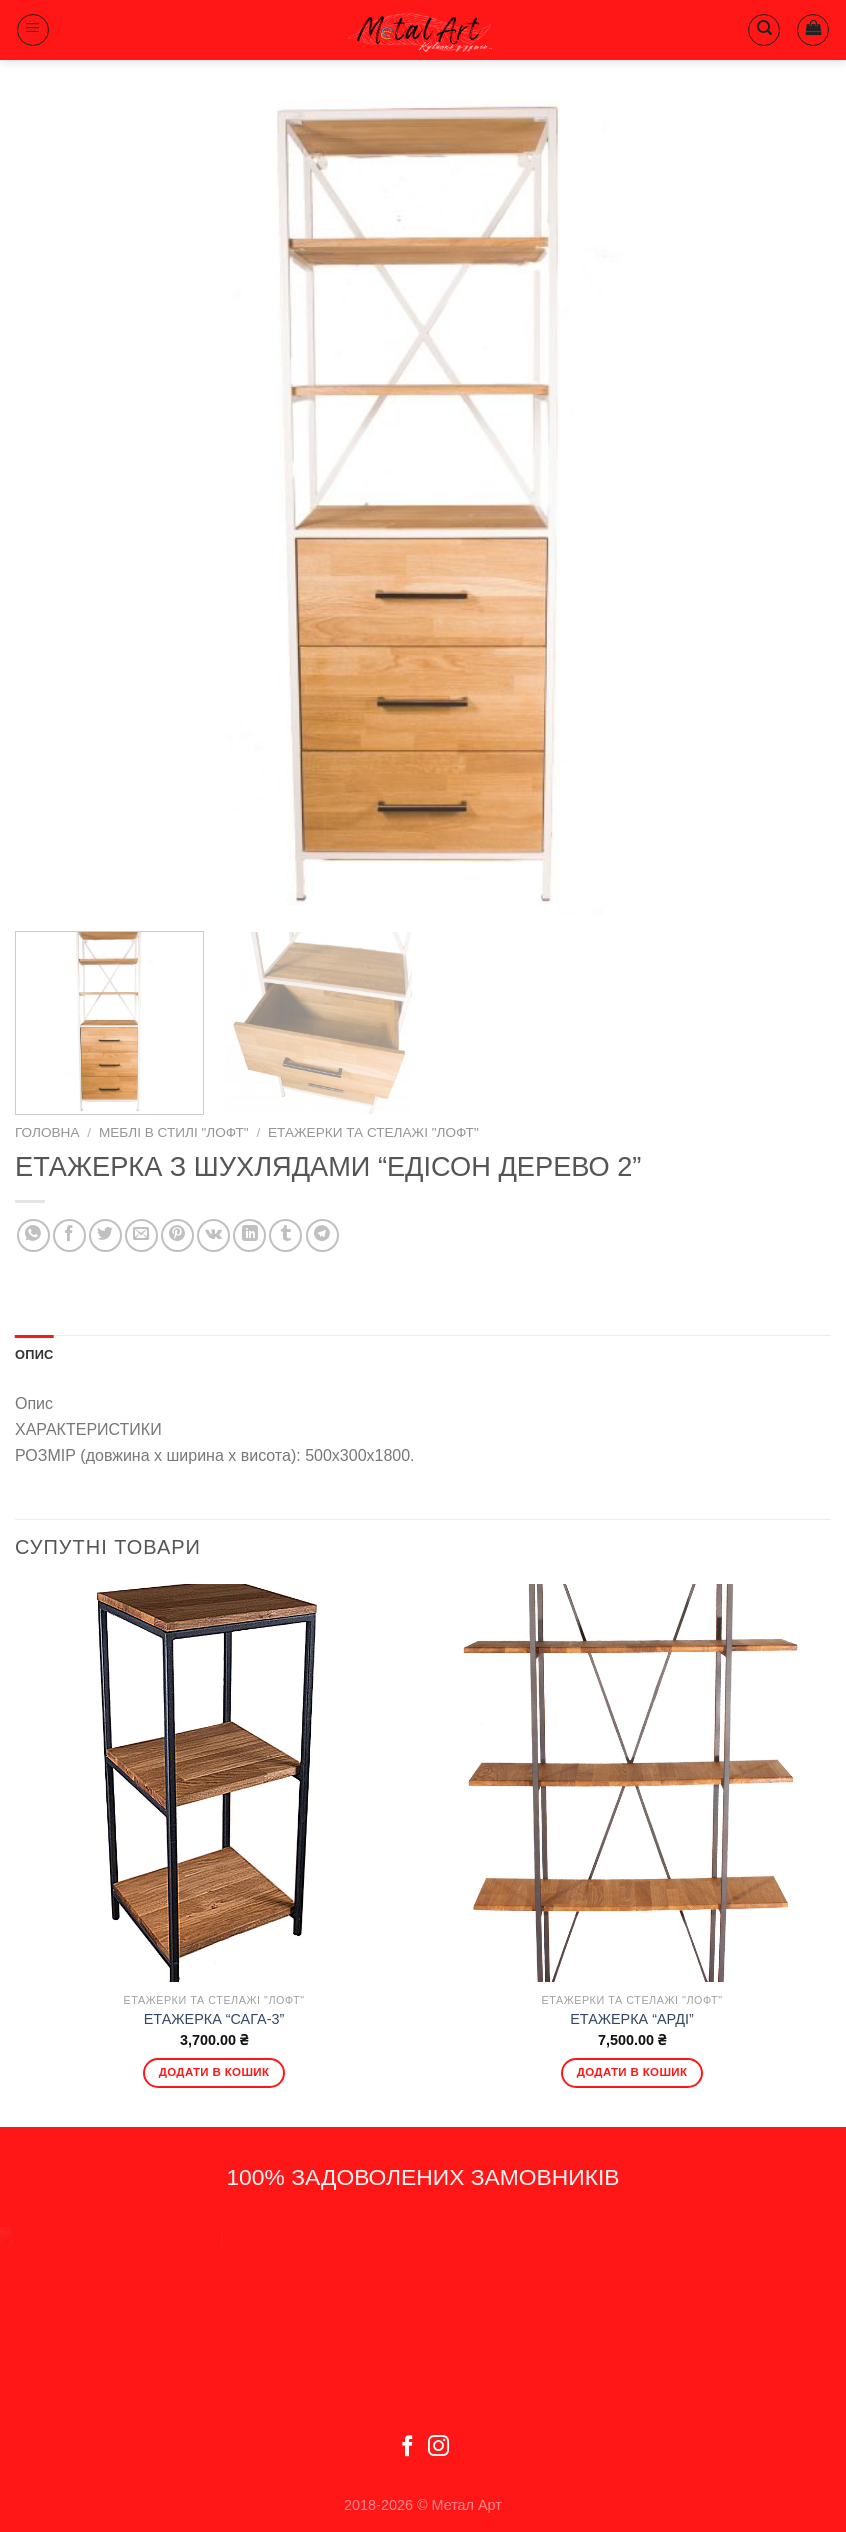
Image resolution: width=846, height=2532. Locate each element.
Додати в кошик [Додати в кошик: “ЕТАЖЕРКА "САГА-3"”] (214, 2072)
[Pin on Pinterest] (177, 1235)
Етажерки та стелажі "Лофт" (373, 1132)
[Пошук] (764, 30)
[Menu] (33, 30)
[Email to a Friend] (141, 1235)
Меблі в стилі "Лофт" (174, 1132)
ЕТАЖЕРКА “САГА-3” (214, 2019)
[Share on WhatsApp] (33, 1235)
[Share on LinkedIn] (249, 1235)
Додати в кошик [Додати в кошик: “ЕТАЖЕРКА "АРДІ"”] (632, 2072)
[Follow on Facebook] (407, 2447)
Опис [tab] (34, 1354)
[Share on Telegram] (322, 1235)
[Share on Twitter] (105, 1235)
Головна (47, 1132)
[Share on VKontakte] (213, 1235)
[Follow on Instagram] (438, 2447)
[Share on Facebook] (69, 1235)
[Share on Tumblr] (285, 1235)
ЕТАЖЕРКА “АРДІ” (632, 2019)
